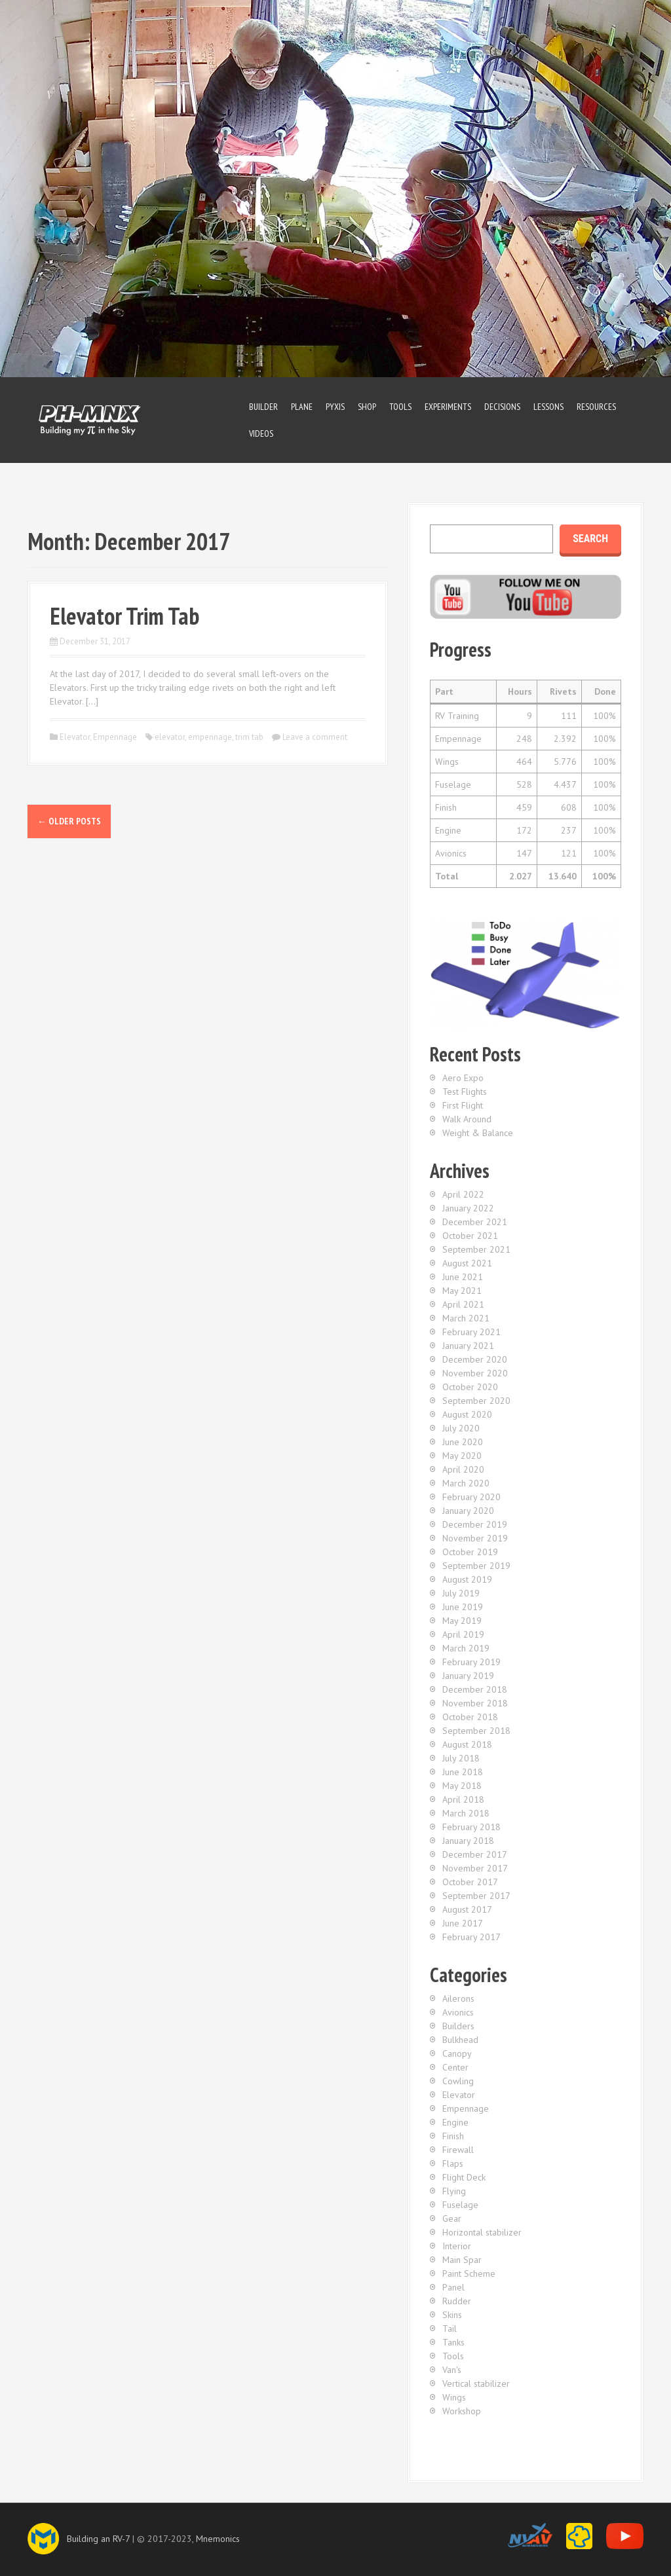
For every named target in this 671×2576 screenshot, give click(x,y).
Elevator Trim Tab (124, 615)
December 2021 (474, 1222)
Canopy (457, 2053)
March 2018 (465, 1813)
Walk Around (466, 1119)
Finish (453, 2136)
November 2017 (475, 1868)
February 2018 (471, 1827)
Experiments (448, 407)
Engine (455, 2122)
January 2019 (468, 1676)
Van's (451, 2370)
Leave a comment (314, 737)
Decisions (502, 407)
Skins (452, 2315)
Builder (263, 407)
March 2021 (465, 1318)
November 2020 (475, 1373)
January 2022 (468, 1208)
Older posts (69, 821)
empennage (210, 737)
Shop (367, 407)
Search (590, 538)
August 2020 (467, 1414)
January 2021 (468, 1346)
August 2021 (467, 1263)
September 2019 (476, 1566)
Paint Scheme (468, 2273)
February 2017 (471, 1937)
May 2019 (462, 1621)
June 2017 (462, 1923)
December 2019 (474, 1524)
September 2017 (476, 1896)
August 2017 (467, 1909)
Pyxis (335, 407)
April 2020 (463, 1469)
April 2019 (463, 1634)
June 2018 (462, 1772)
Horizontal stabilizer (482, 2232)
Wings (454, 2397)
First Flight (462, 1105)
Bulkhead (460, 2040)
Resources (596, 407)
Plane (302, 407)
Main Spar (462, 2260)
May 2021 (462, 1291)
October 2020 (470, 1387)
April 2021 (463, 1304)
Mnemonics (218, 2539)
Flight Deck (464, 2177)
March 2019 (465, 1648)
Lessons (548, 407)
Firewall (458, 2150)
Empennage (115, 737)
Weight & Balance (477, 1133)
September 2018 (476, 1731)
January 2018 (468, 1841)
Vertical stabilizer (476, 2383)
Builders (458, 2026)
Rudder (456, 2301)
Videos (261, 433)
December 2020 (474, 1359)
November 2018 (475, 1703)
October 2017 (470, 1882)
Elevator (75, 737)
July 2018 (461, 1758)
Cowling (458, 2081)
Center (455, 2067)
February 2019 (471, 1662)
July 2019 (461, 1593)
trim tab (249, 737)
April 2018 (463, 1799)
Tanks (453, 2342)
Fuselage (460, 2205)
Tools (400, 407)
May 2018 (462, 1786)
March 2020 (465, 1483)
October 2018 (470, 1717)
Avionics (458, 2012)
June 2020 (462, 1442)
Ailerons (458, 1998)
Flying (454, 2191)
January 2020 (468, 1511)
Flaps (452, 2163)
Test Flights (464, 1091)
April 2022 (463, 1194)
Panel (453, 2287)
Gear (451, 2218)
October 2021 (470, 1236)
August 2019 (467, 1579)
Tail (449, 2328)
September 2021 (476, 1249)
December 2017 (474, 1854)
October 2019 (470, 1552)
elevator (170, 737)
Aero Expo (463, 1078)
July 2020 (461, 1428)
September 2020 (476, 1401)
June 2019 (462, 1607)
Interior (456, 2246)
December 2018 (474, 1689)
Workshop (461, 2411)
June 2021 (462, 1277)
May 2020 (462, 1456)
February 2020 (471, 1497)
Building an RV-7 (98, 2539)
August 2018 (467, 1744)
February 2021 (471, 1332)
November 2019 (475, 1538)
